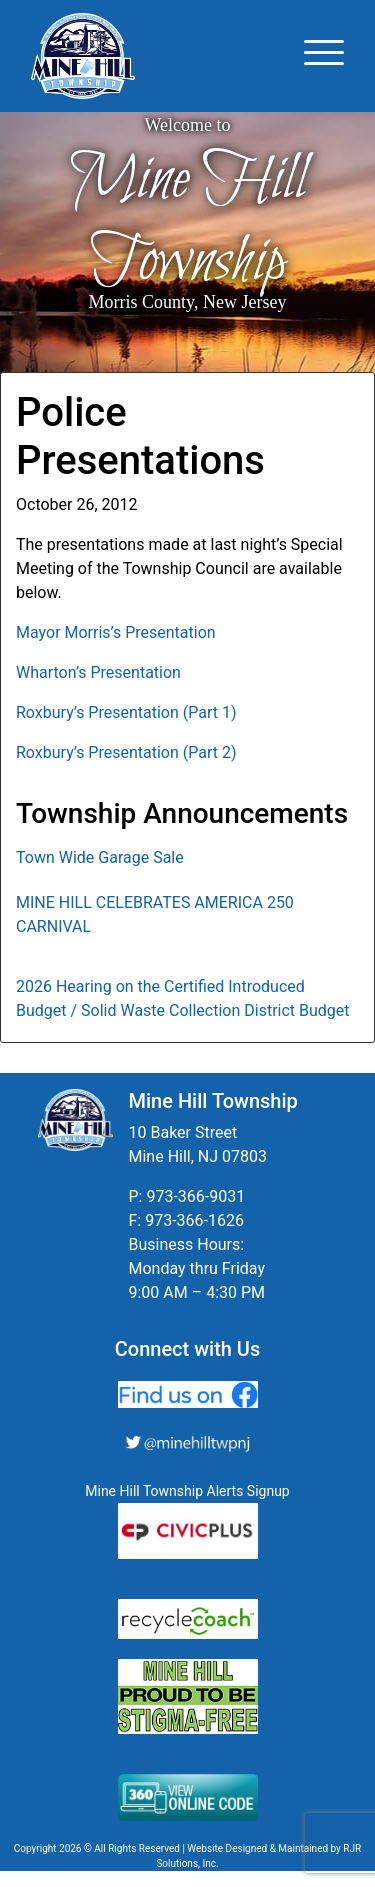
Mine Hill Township (188, 221)
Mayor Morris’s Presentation (116, 632)
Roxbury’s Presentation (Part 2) (126, 752)
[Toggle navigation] (324, 56)
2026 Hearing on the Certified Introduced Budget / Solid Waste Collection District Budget (183, 998)
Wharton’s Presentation (98, 672)
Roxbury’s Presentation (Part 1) (126, 712)
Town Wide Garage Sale (100, 857)
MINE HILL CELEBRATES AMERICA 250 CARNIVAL (155, 914)
